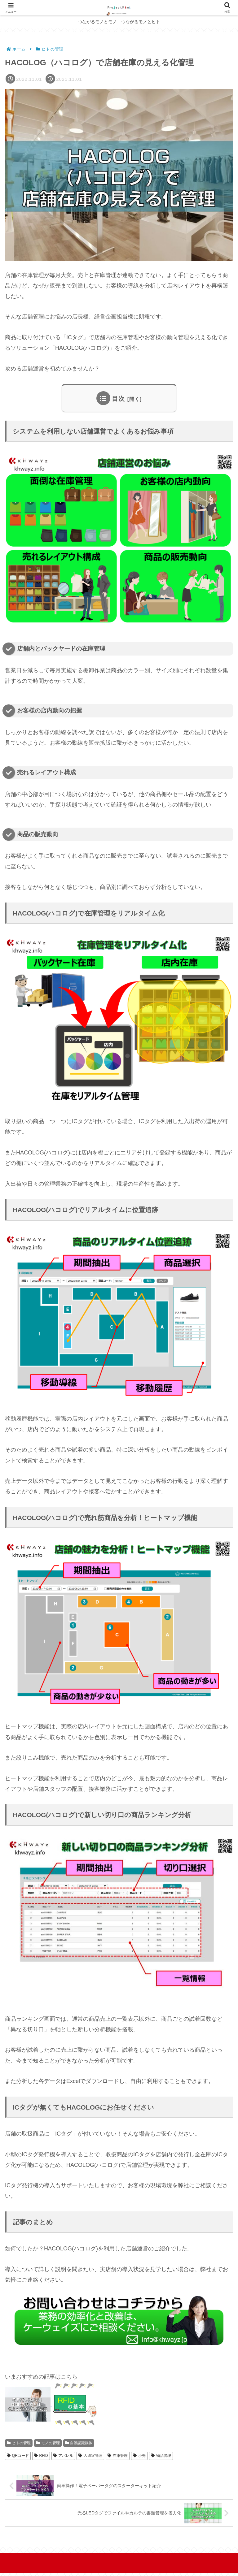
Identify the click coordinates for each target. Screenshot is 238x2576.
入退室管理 (90, 2456)
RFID (41, 2456)
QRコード (18, 2456)
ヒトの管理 (19, 2443)
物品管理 (161, 2456)
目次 (118, 398)
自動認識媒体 (79, 2443)
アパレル (63, 2456)
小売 (139, 2456)
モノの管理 (48, 2443)
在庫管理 (118, 2456)
